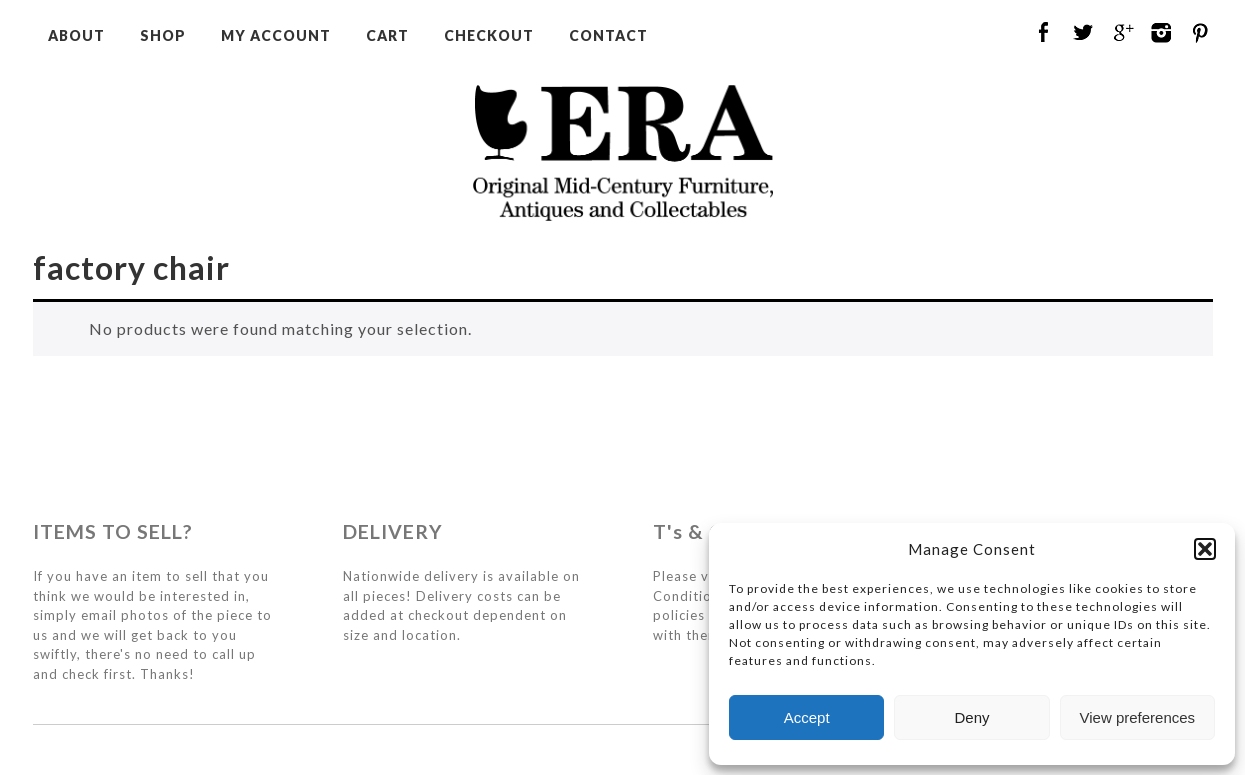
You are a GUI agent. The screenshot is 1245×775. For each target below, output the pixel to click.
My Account (276, 35)
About (76, 35)
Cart (387, 35)
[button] (1205, 549)
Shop (163, 35)
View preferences (1138, 717)
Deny (971, 717)
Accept (807, 717)
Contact (608, 35)
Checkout (489, 35)
